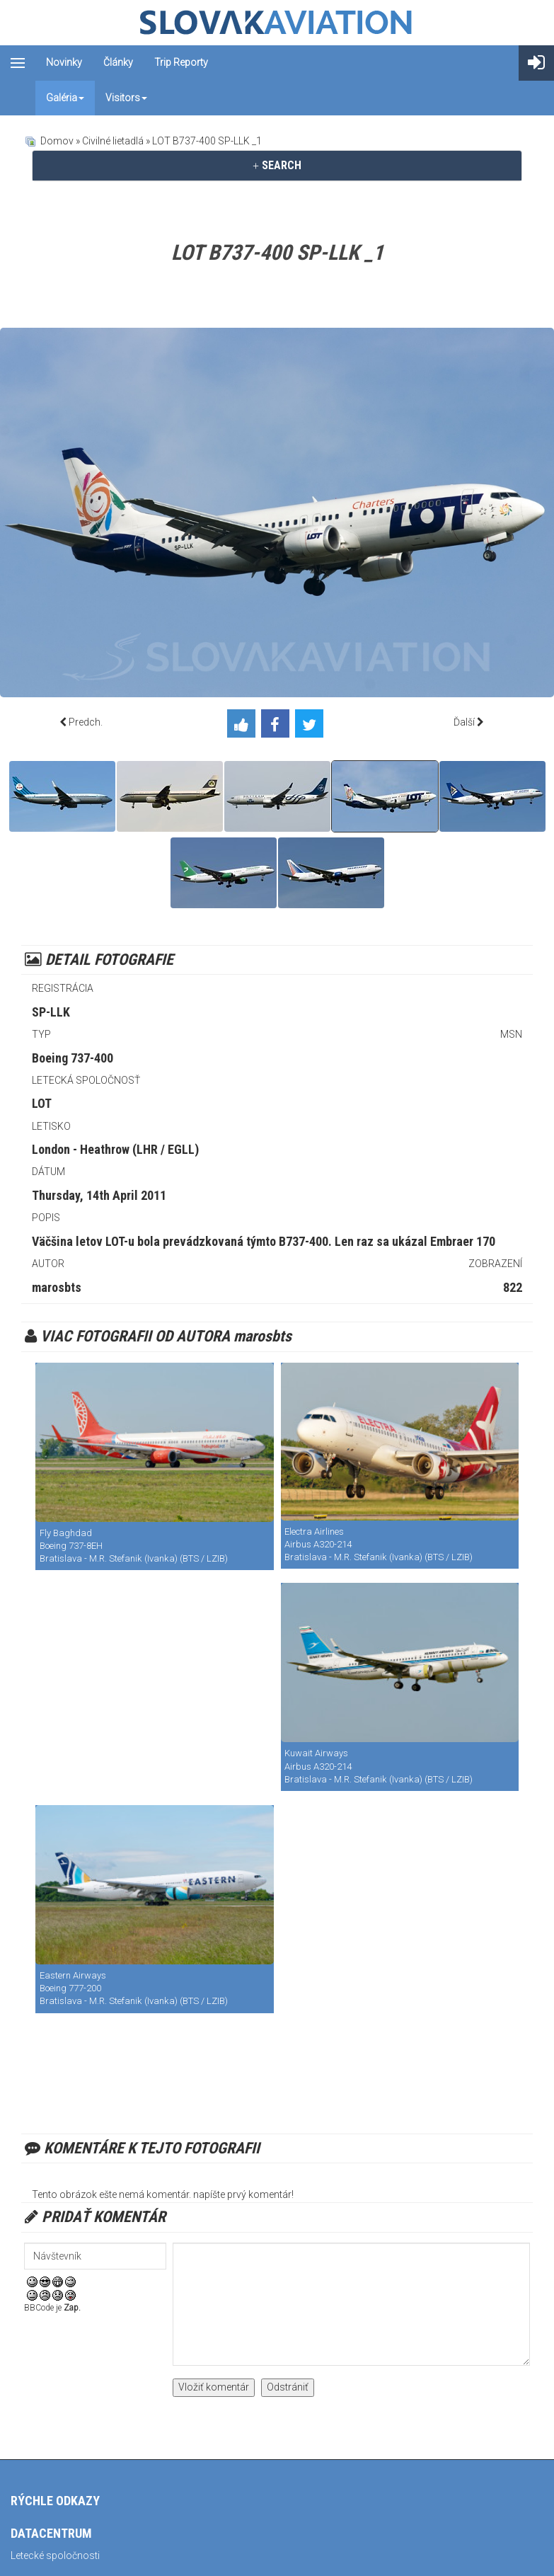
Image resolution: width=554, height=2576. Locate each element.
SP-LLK (51, 1011)
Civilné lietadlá (113, 141)
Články (118, 62)
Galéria (65, 97)
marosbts (56, 1287)
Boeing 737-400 (72, 1058)
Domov (57, 141)
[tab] (277, 166)
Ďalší (464, 722)
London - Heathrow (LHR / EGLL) (115, 1149)
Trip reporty (181, 62)
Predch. (86, 722)
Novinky (64, 62)
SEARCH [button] (277, 165)
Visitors (126, 97)
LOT (42, 1103)
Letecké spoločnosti (55, 2555)
